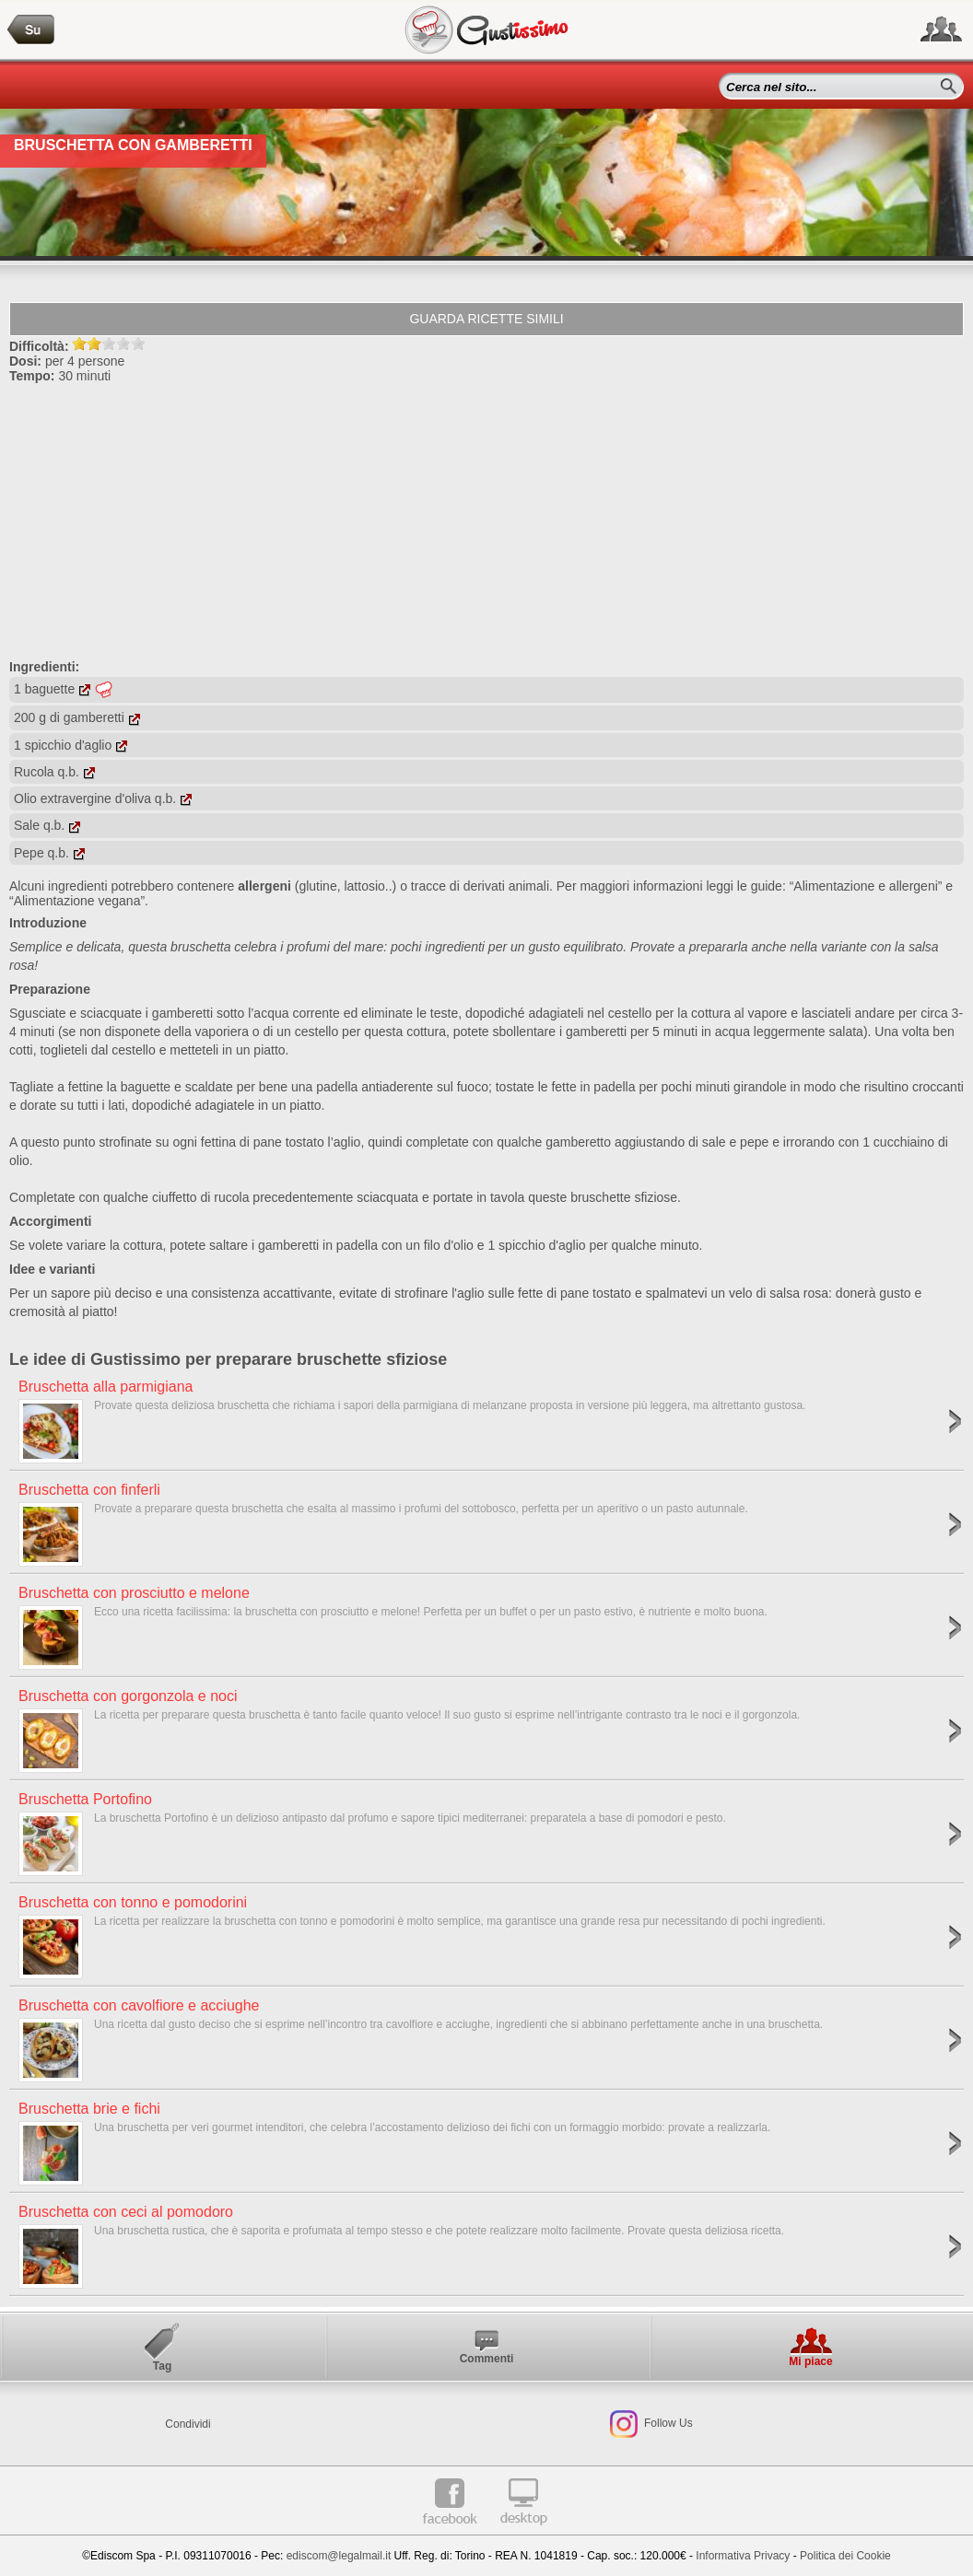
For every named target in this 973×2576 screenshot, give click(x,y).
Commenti (487, 2358)
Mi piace (810, 2361)
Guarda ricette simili (486, 318)
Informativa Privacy (743, 2555)
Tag (162, 2366)
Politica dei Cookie (845, 2555)
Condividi (187, 2424)
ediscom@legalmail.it (339, 2555)
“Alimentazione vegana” (77, 900)
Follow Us (667, 2423)
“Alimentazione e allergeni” (866, 886)
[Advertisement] (486, 521)
